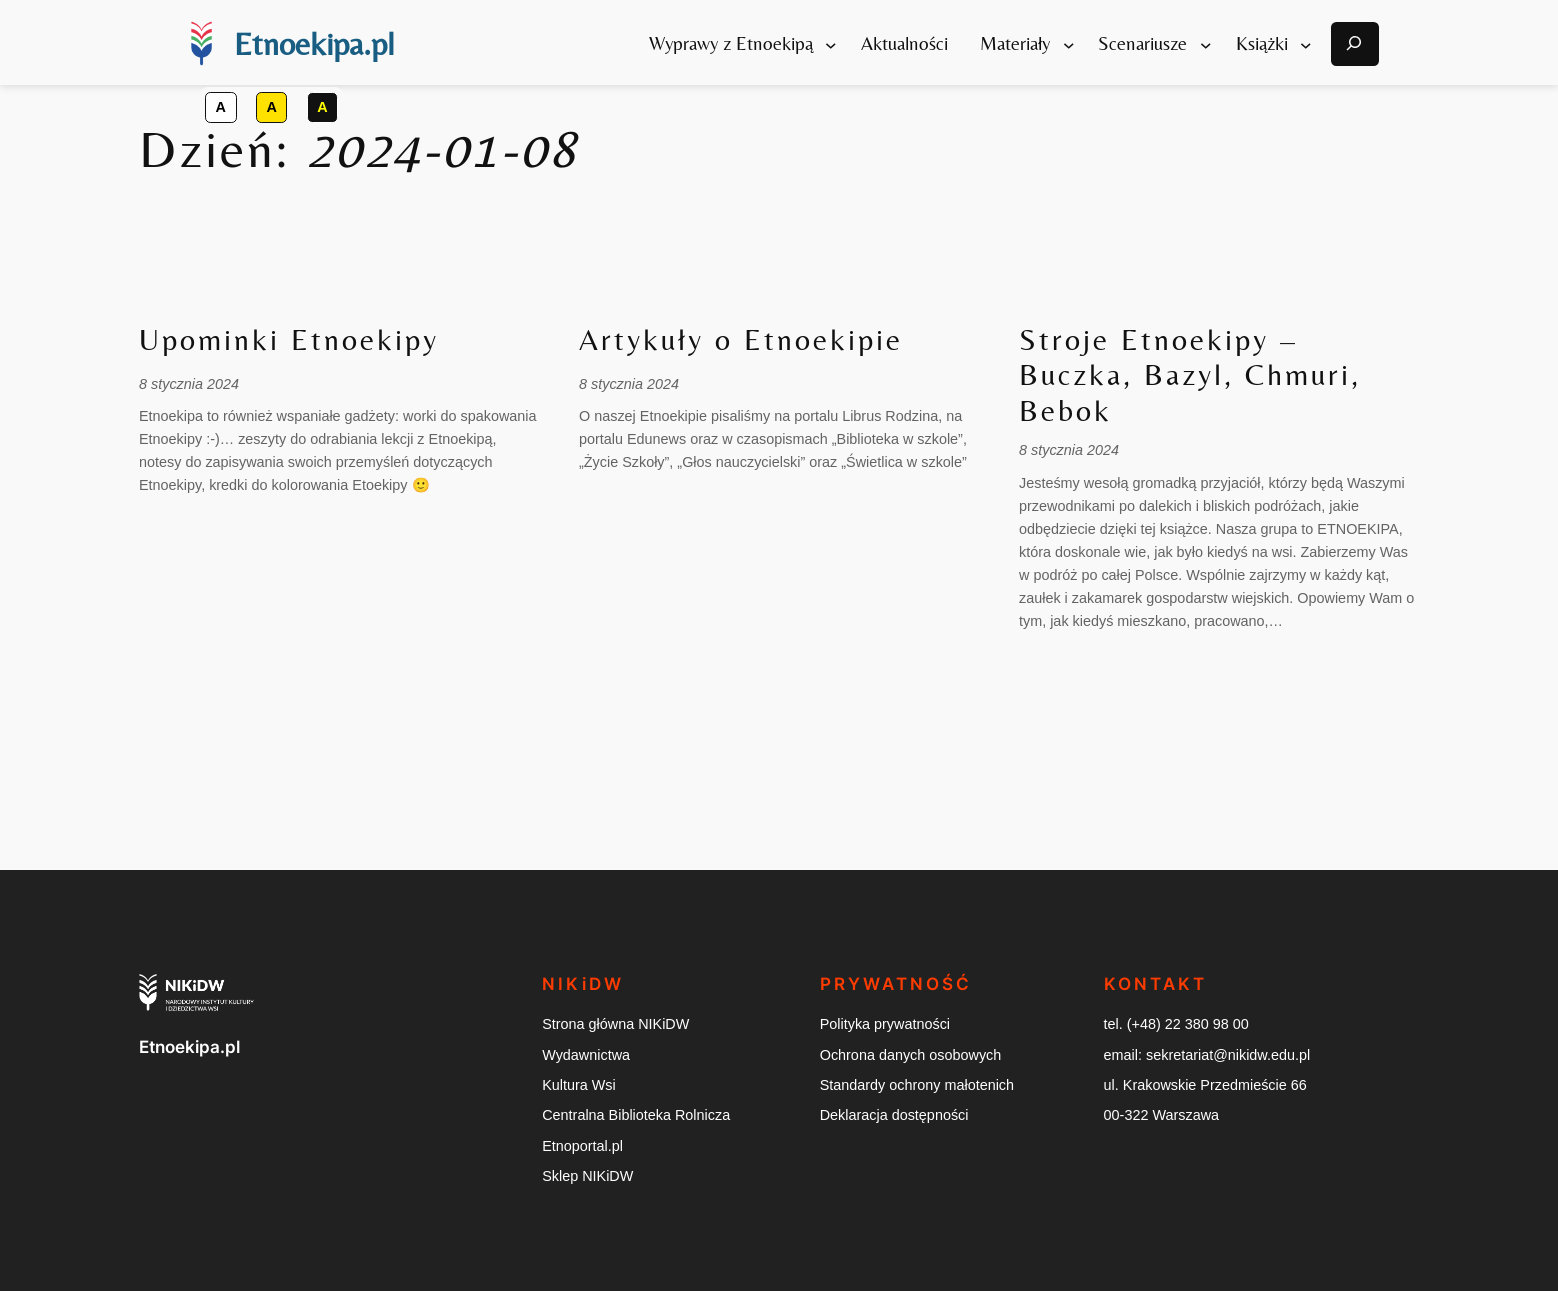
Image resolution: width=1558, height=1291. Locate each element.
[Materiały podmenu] (1069, 44)
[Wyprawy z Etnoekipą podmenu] (831, 44)
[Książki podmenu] (1306, 44)
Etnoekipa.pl (314, 43)
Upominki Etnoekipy (289, 340)
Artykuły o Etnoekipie (741, 340)
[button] (221, 107)
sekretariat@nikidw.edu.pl (1228, 1055)
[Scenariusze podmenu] (1206, 44)
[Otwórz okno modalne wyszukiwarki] (1355, 44)
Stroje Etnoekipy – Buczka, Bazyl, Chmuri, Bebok (1190, 375)
